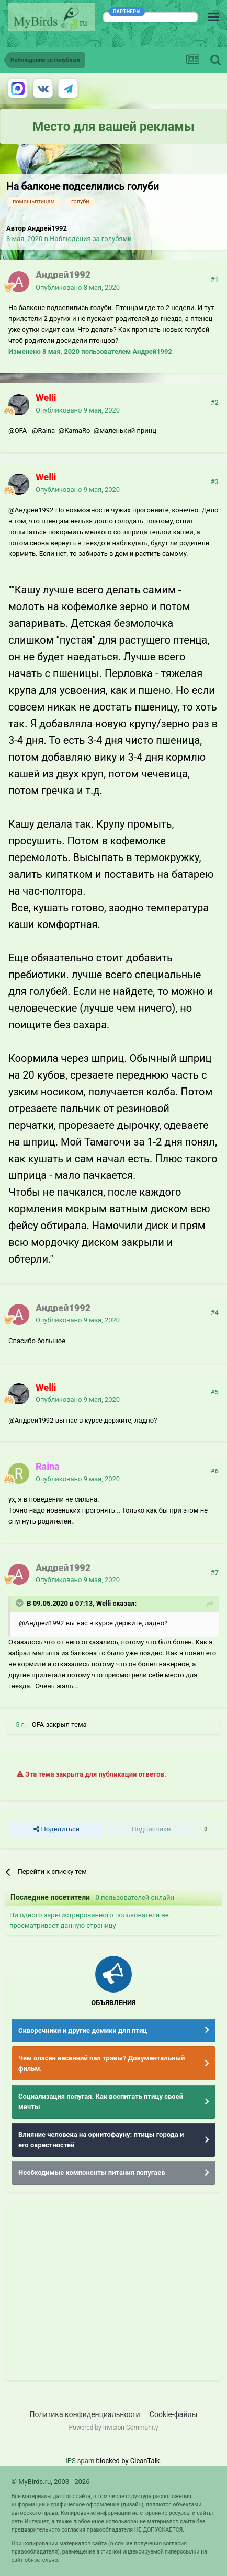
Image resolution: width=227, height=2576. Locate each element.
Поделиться (56, 1829)
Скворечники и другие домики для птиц (82, 2030)
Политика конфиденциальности (85, 2414)
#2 (215, 402)
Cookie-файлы (174, 2414)
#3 (215, 482)
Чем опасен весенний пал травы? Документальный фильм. (101, 2063)
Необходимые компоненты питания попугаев (91, 2173)
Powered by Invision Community (113, 2427)
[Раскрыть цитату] (20, 1603)
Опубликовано (78, 287)
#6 (215, 1471)
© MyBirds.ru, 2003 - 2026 (51, 2482)
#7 (215, 1572)
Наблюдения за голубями (90, 239)
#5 (215, 1392)
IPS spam (79, 2461)
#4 (215, 1312)
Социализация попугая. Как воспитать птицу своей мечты (100, 2101)
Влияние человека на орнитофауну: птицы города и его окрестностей (101, 2140)
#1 (215, 279)
